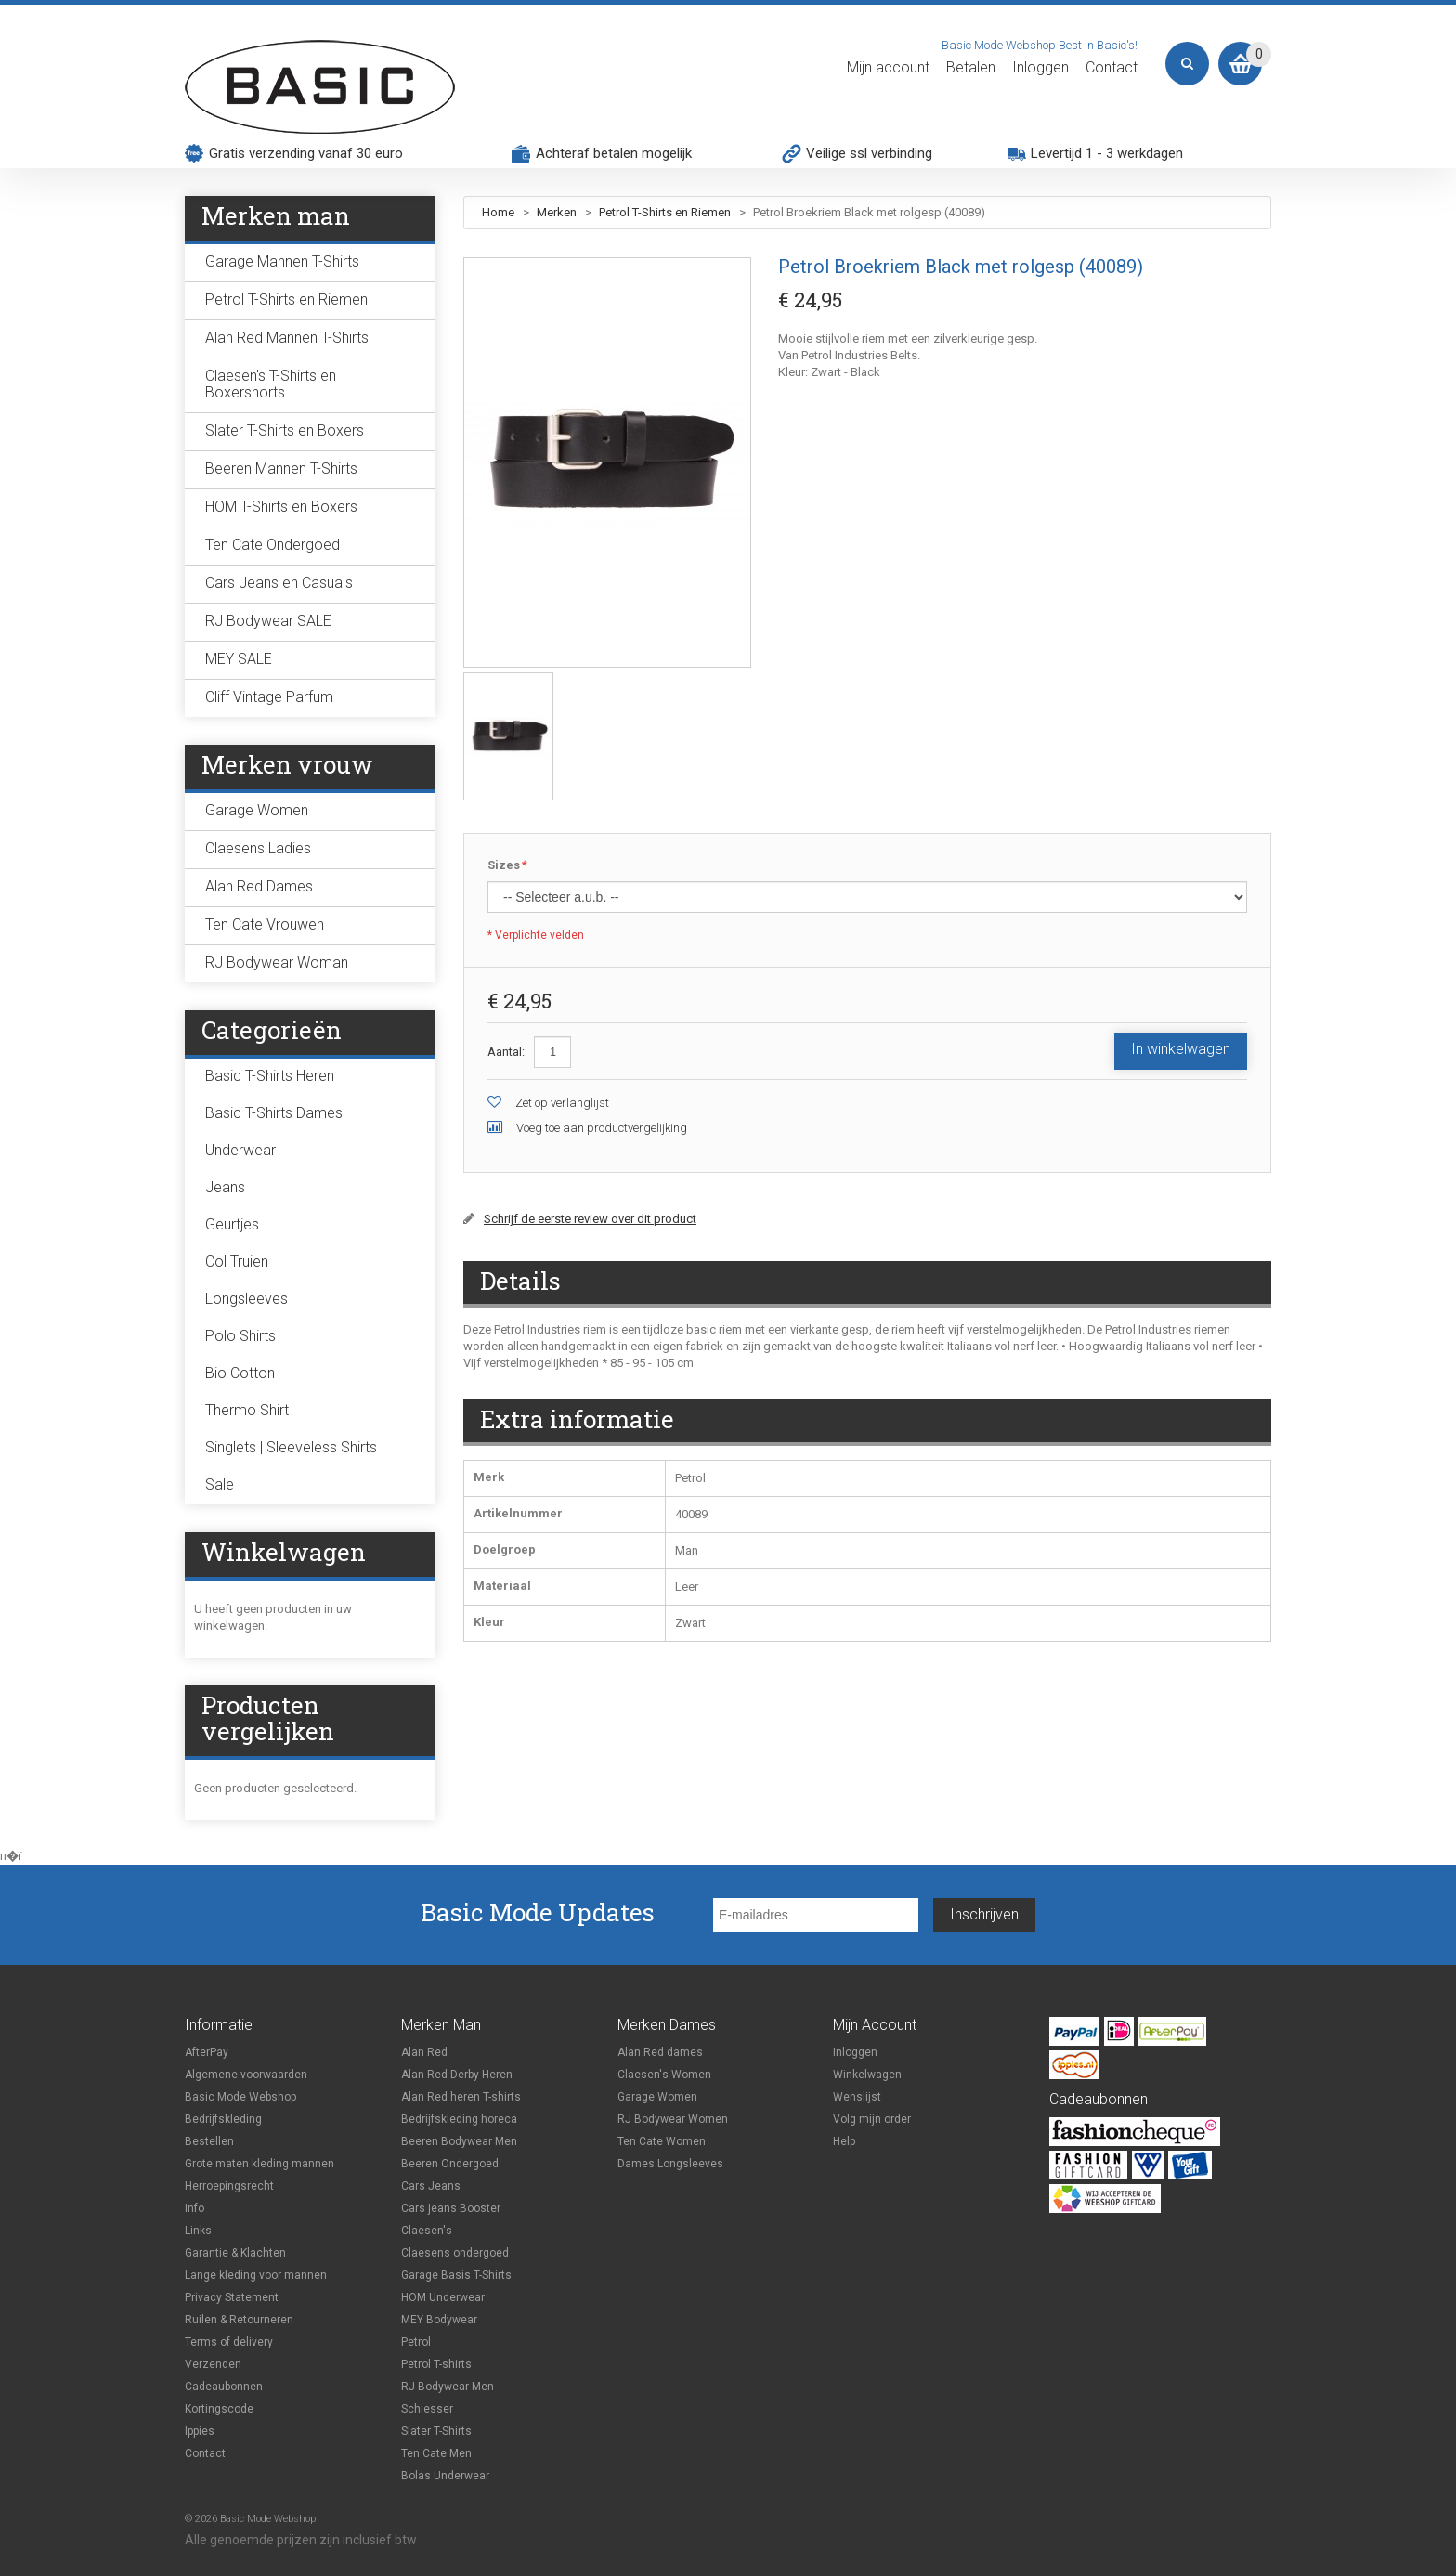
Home (498, 212)
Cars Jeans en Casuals (279, 583)
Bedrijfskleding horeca (459, 2119)
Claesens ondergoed (455, 2252)
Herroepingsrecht (229, 2185)
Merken (558, 212)
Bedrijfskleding (223, 2119)
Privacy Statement (232, 2297)
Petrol (416, 2341)
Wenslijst (857, 2096)
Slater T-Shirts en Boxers (284, 430)
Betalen (970, 67)
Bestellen (209, 2141)
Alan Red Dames (259, 886)
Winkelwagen (867, 2074)
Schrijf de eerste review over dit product (590, 1219)
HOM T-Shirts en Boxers (281, 506)
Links (198, 2230)
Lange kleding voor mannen (256, 2275)
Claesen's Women (664, 2074)
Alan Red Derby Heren (457, 2074)
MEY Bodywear (439, 2319)
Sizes (507, 866)
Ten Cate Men (436, 2453)
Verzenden (213, 2364)
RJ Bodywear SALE (268, 621)
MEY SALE (238, 659)
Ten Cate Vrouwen (264, 924)
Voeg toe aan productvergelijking (601, 1128)
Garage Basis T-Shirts (456, 2275)
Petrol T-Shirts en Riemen (665, 212)
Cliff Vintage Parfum (269, 697)
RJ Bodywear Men (447, 2386)
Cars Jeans (431, 2185)
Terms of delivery (229, 2341)
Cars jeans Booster (450, 2208)
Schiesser (427, 2408)
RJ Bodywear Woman (276, 962)
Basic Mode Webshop (240, 2096)
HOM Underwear (443, 2297)
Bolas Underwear (445, 2475)
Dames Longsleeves (670, 2163)
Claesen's (426, 2230)
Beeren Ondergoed (450, 2163)
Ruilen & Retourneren (239, 2319)
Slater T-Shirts (436, 2431)
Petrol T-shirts (436, 2364)
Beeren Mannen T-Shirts (281, 468)
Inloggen (1040, 67)
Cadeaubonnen (224, 2386)
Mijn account (888, 67)
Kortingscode (219, 2408)
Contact (1112, 67)
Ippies (199, 2431)
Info (194, 2208)
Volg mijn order (872, 2119)
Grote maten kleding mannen (259, 2163)
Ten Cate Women (662, 2141)
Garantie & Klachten (235, 2252)
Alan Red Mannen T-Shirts (287, 337)
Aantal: (506, 1052)
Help (844, 2141)
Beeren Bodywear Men (459, 2141)
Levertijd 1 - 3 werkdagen (1107, 153)
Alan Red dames (660, 2052)
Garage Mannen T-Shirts (282, 261)
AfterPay (206, 2052)
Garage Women (256, 810)
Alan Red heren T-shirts (461, 2096)
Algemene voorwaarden (246, 2074)
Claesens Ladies (258, 848)
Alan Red (424, 2052)
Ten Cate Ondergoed (272, 544)
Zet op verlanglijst (562, 1103)
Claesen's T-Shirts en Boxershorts (270, 384)
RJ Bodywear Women (673, 2119)
